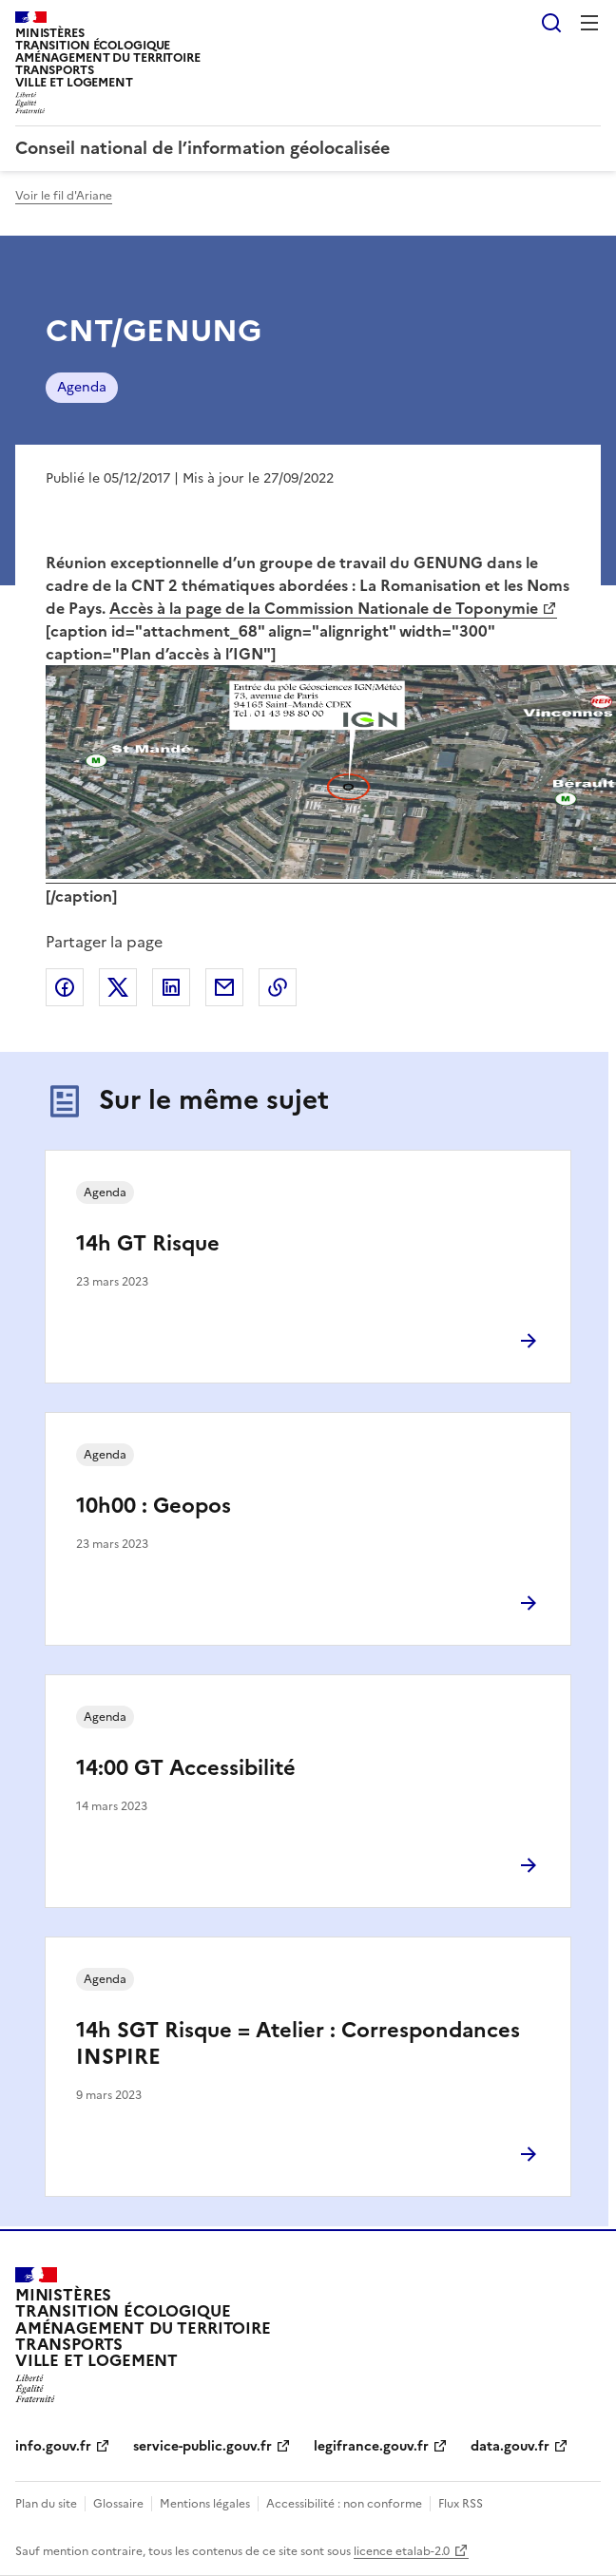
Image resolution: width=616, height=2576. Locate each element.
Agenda (81, 387)
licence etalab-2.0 (402, 2551)
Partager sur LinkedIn (171, 987)
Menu (589, 23)
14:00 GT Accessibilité (186, 1768)
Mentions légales (205, 2503)
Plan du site (46, 2503)
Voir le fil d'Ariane (63, 195)
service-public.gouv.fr (202, 2446)
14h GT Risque (148, 1243)
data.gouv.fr (510, 2446)
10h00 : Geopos (153, 1505)
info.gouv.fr (53, 2446)
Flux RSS (460, 2503)
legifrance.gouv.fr (371, 2446)
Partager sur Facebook (65, 987)
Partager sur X (118, 987)
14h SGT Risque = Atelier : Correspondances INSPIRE (298, 2043)
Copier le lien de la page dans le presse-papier (278, 987)
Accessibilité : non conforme (344, 2503)
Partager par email (224, 987)
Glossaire (118, 2503)
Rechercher (551, 23)
